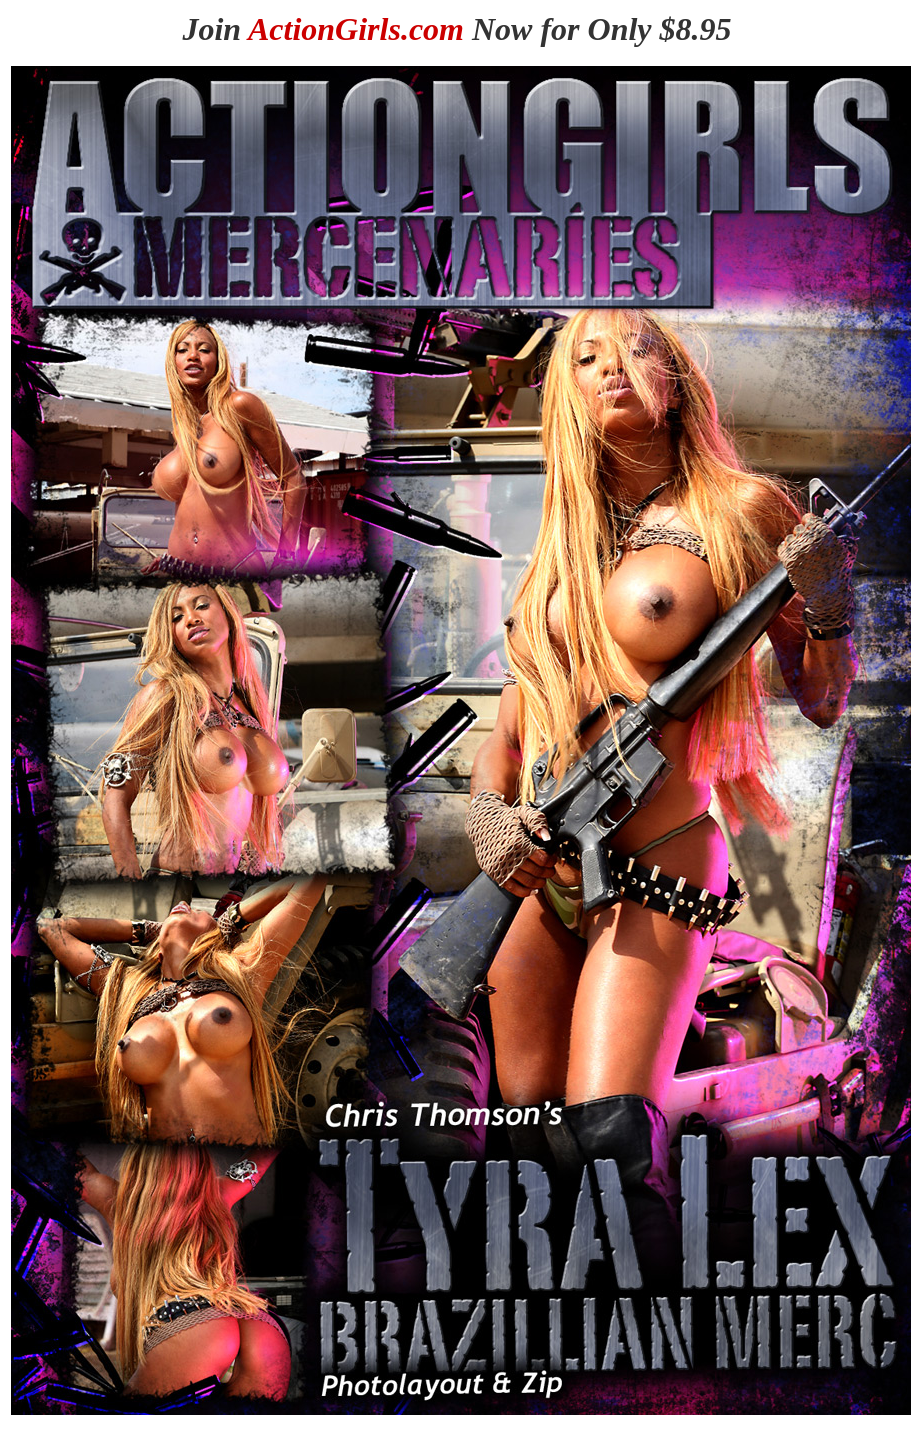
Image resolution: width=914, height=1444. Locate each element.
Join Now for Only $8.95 (456, 29)
